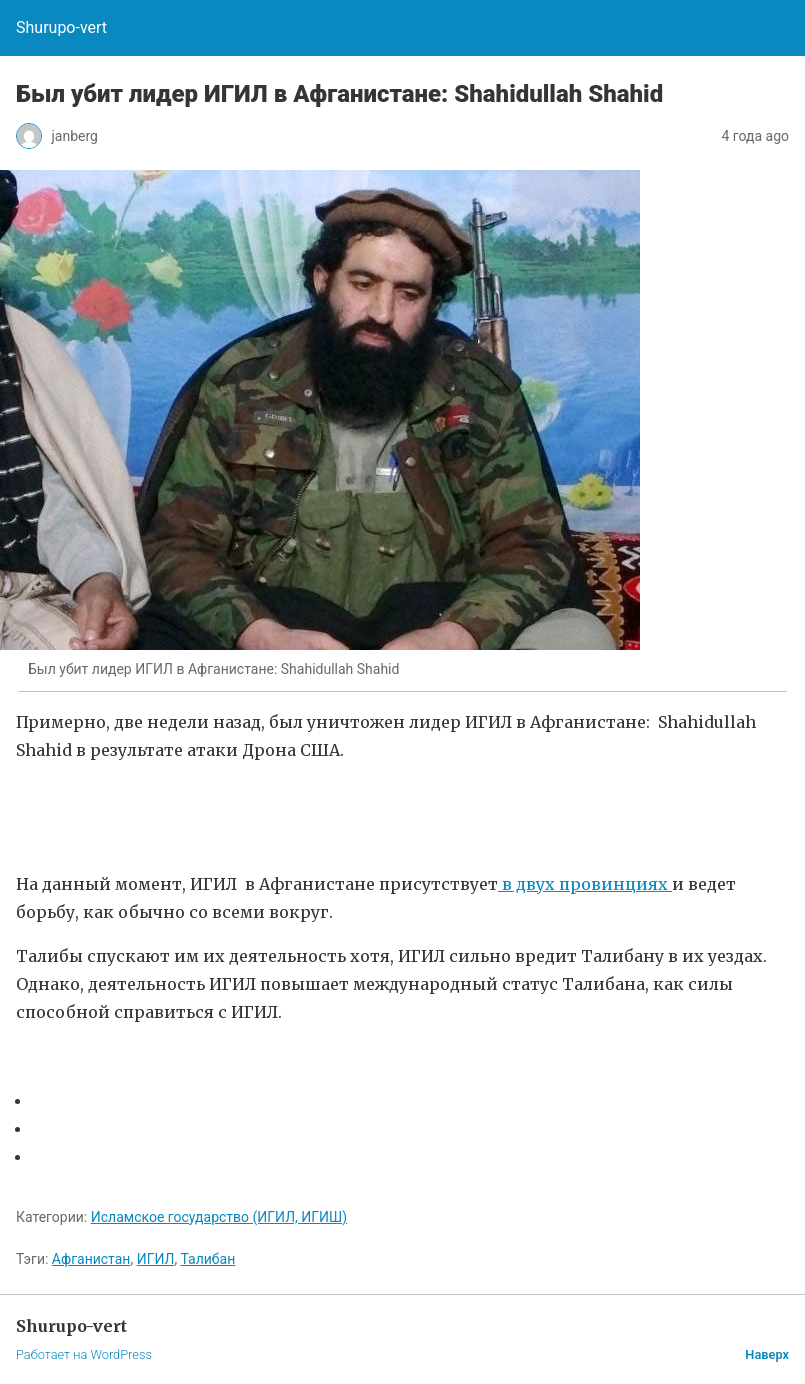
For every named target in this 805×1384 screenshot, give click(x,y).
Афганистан (91, 1259)
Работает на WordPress (84, 1354)
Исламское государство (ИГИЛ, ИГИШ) (219, 1217)
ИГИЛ (156, 1259)
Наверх (767, 1354)
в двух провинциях (585, 884)
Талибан (207, 1259)
